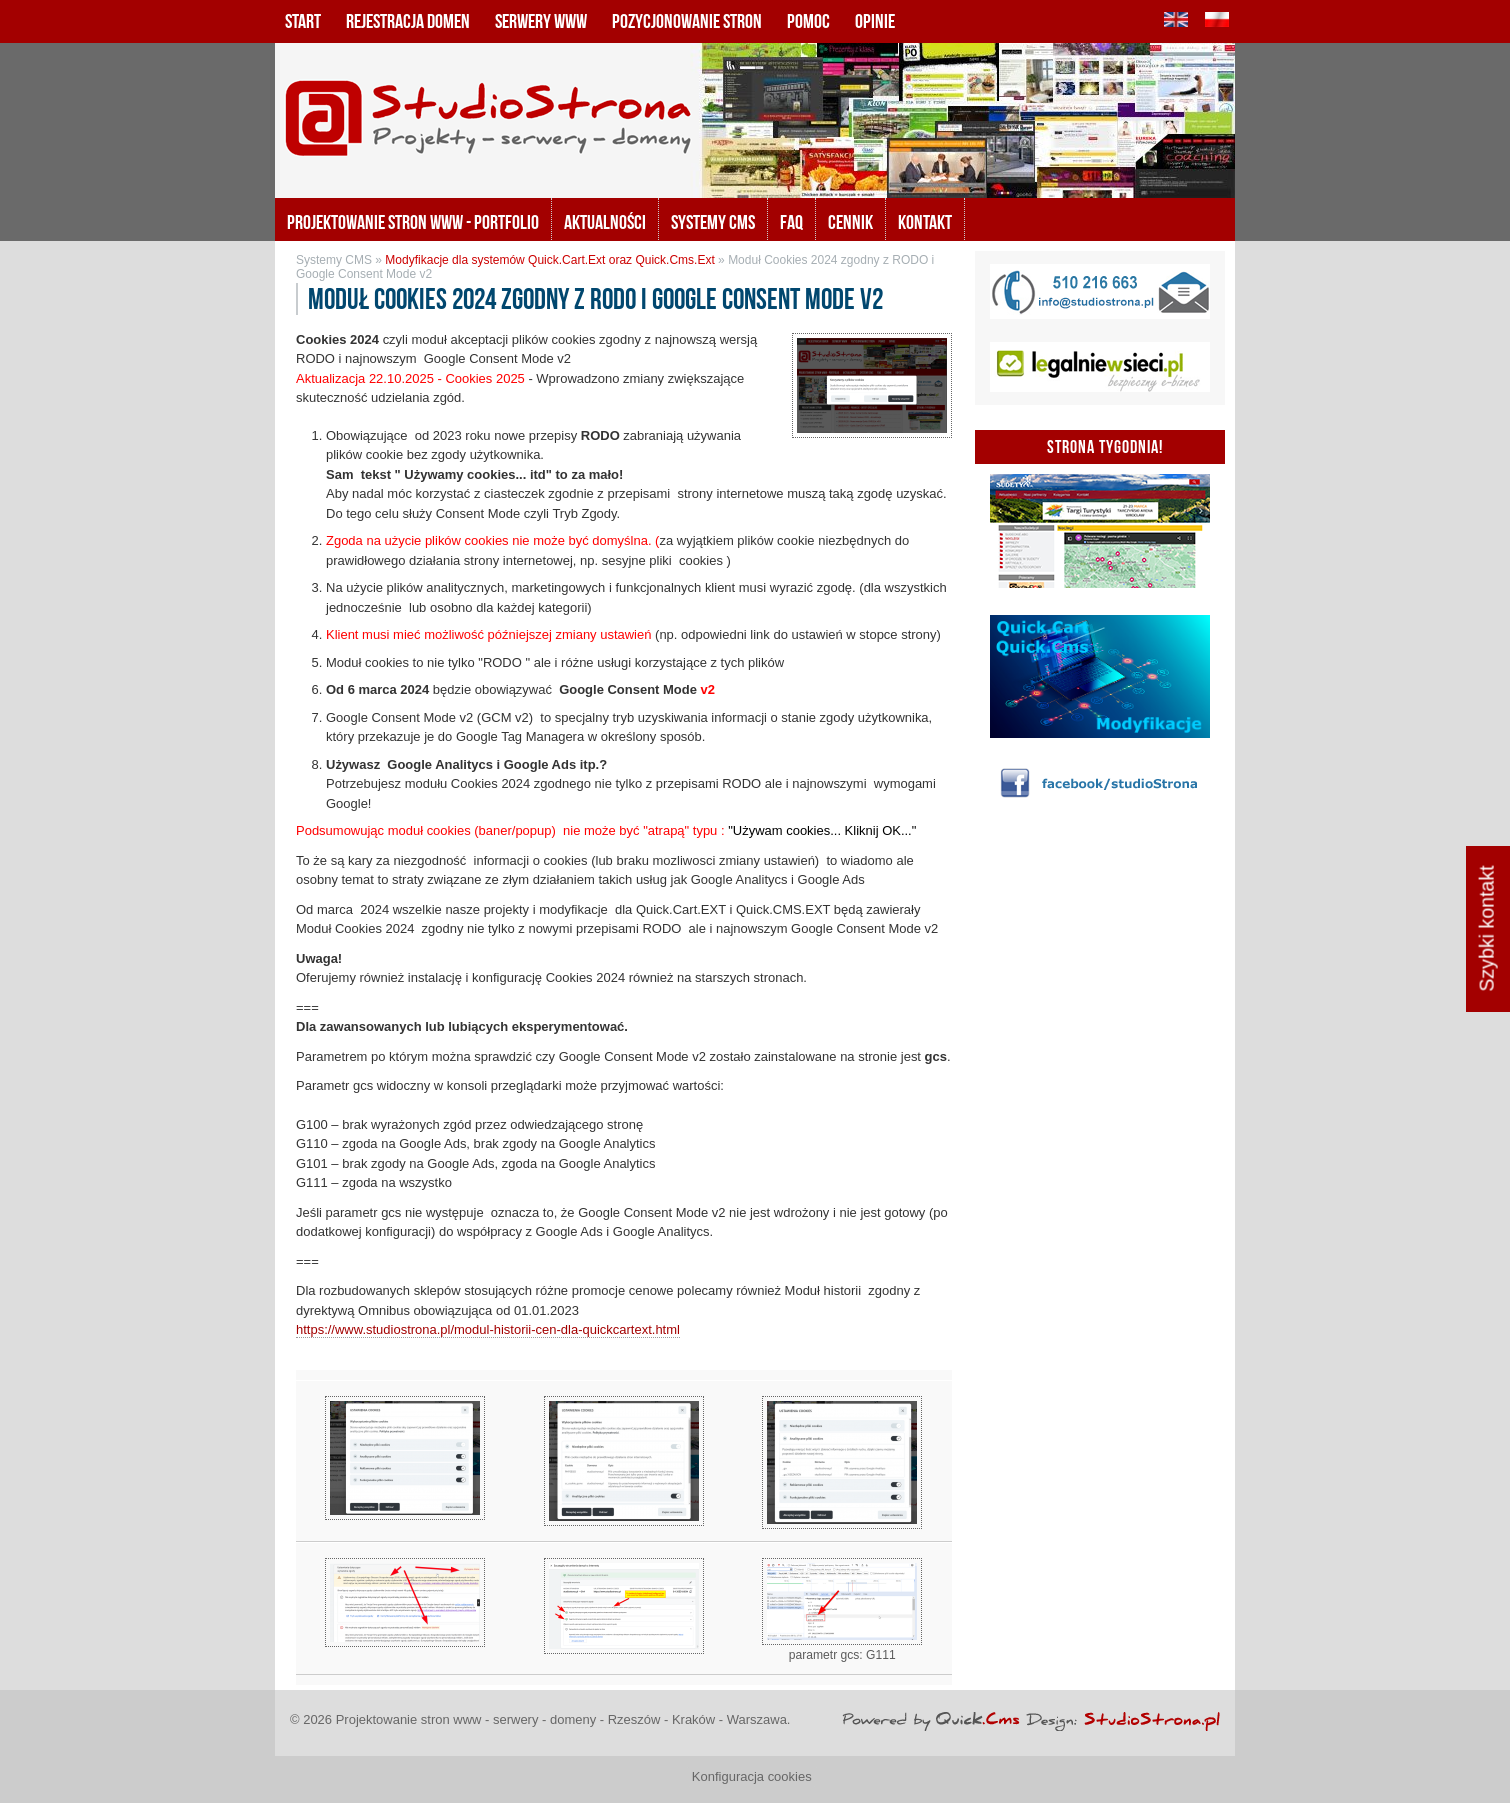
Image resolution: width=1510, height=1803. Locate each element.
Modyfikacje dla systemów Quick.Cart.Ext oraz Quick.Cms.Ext (549, 260)
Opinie (875, 21)
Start (303, 21)
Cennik (850, 222)
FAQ (791, 222)
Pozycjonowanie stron (687, 21)
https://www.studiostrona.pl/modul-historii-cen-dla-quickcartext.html (488, 1329)
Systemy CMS (713, 222)
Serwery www (541, 21)
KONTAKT (925, 222)
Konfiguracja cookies (752, 1776)
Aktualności (605, 222)
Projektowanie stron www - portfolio (413, 222)
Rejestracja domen (408, 21)
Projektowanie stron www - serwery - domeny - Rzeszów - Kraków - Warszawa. (563, 1719)
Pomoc (808, 21)
